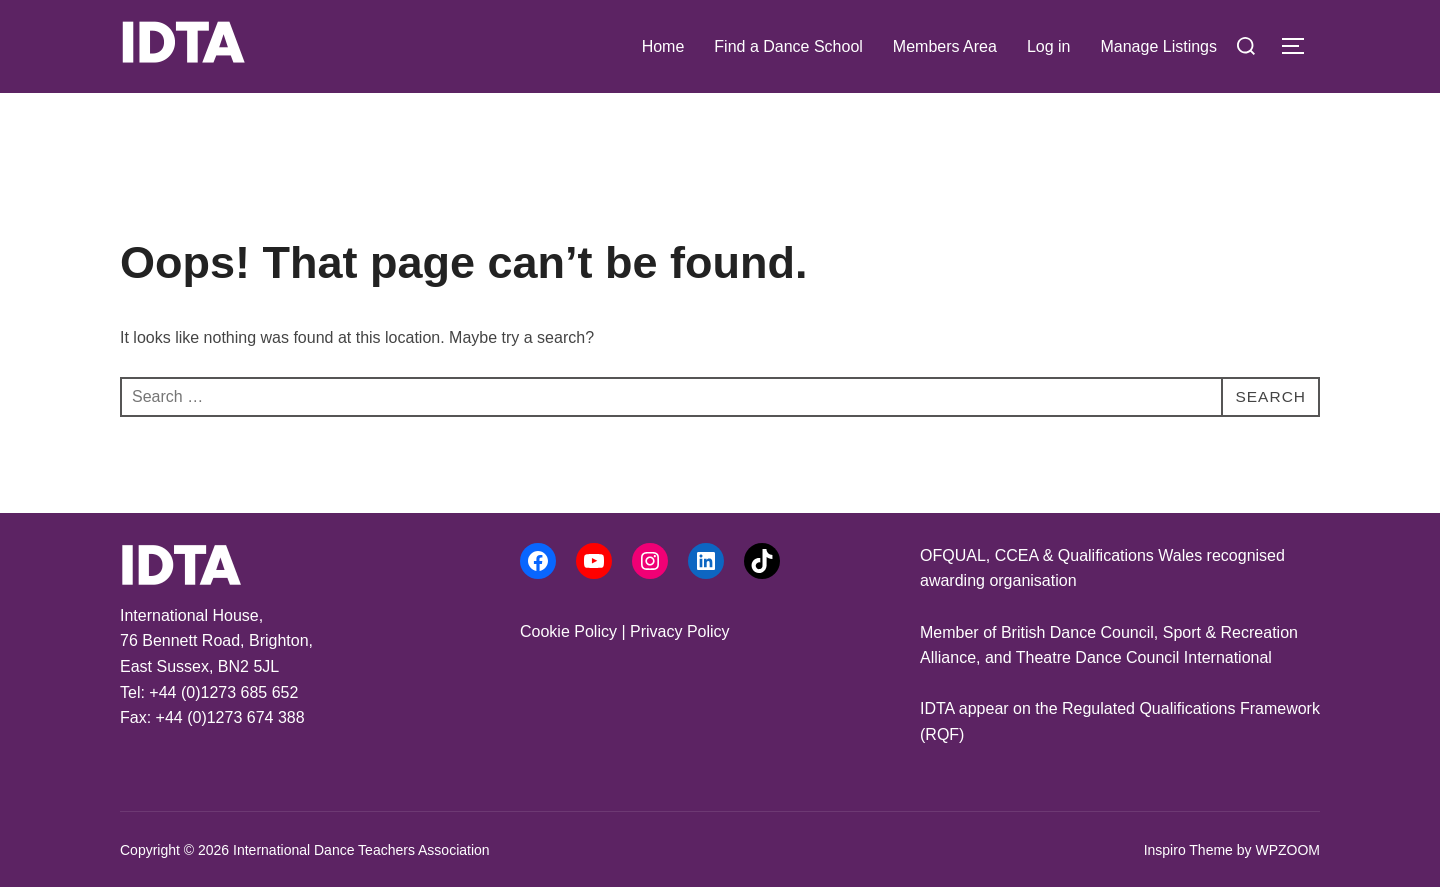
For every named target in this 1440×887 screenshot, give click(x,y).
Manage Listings (1158, 46)
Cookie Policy (568, 631)
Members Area (945, 46)
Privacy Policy (680, 631)
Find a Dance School (788, 46)
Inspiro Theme (1188, 850)
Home (663, 46)
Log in (1049, 46)
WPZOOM (1287, 850)
